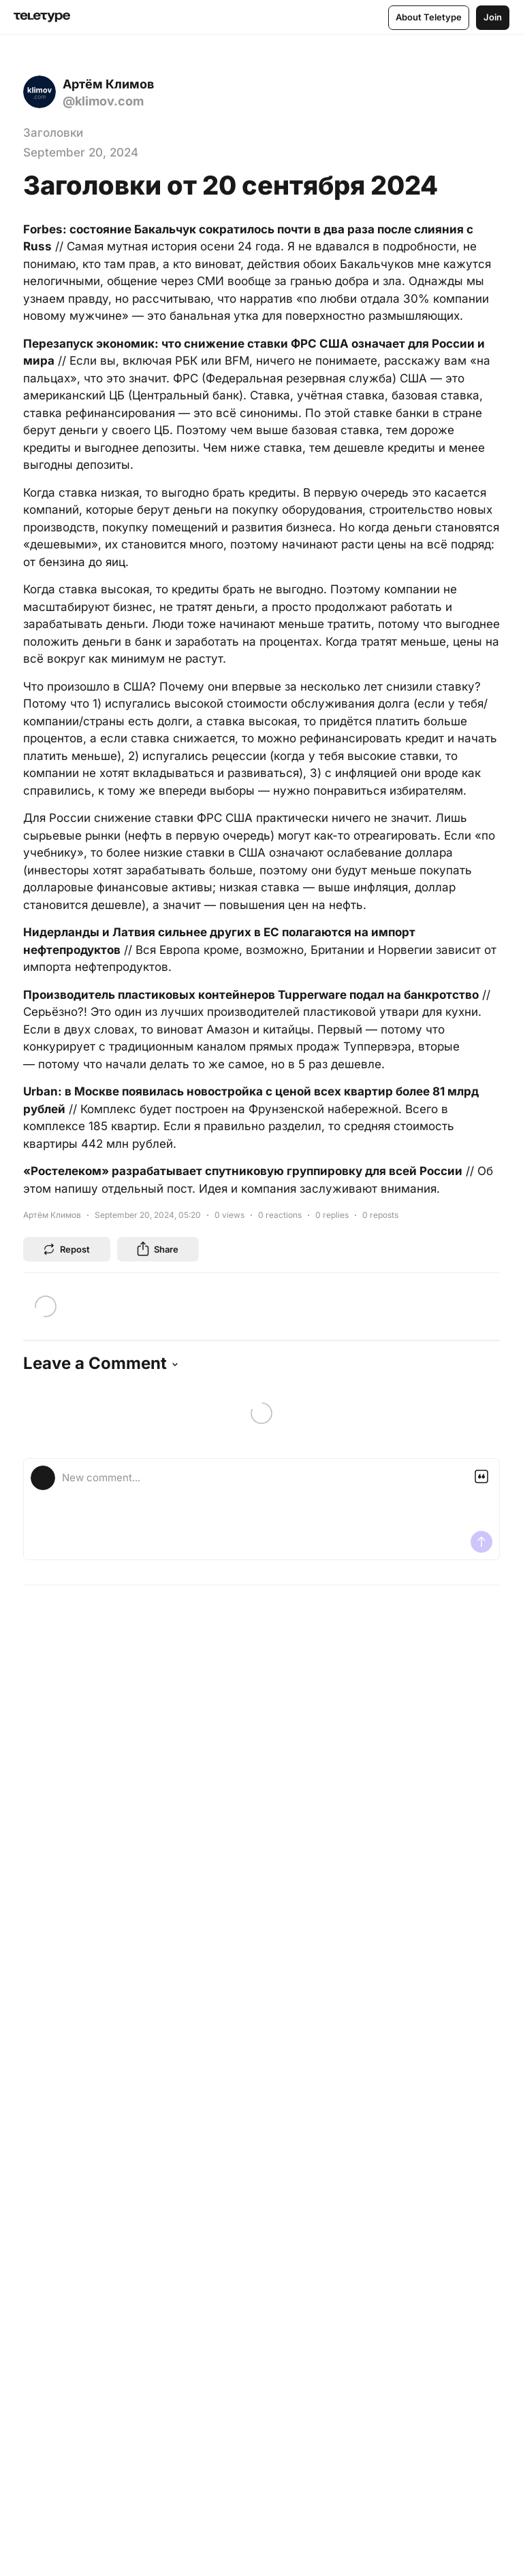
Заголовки (53, 132)
